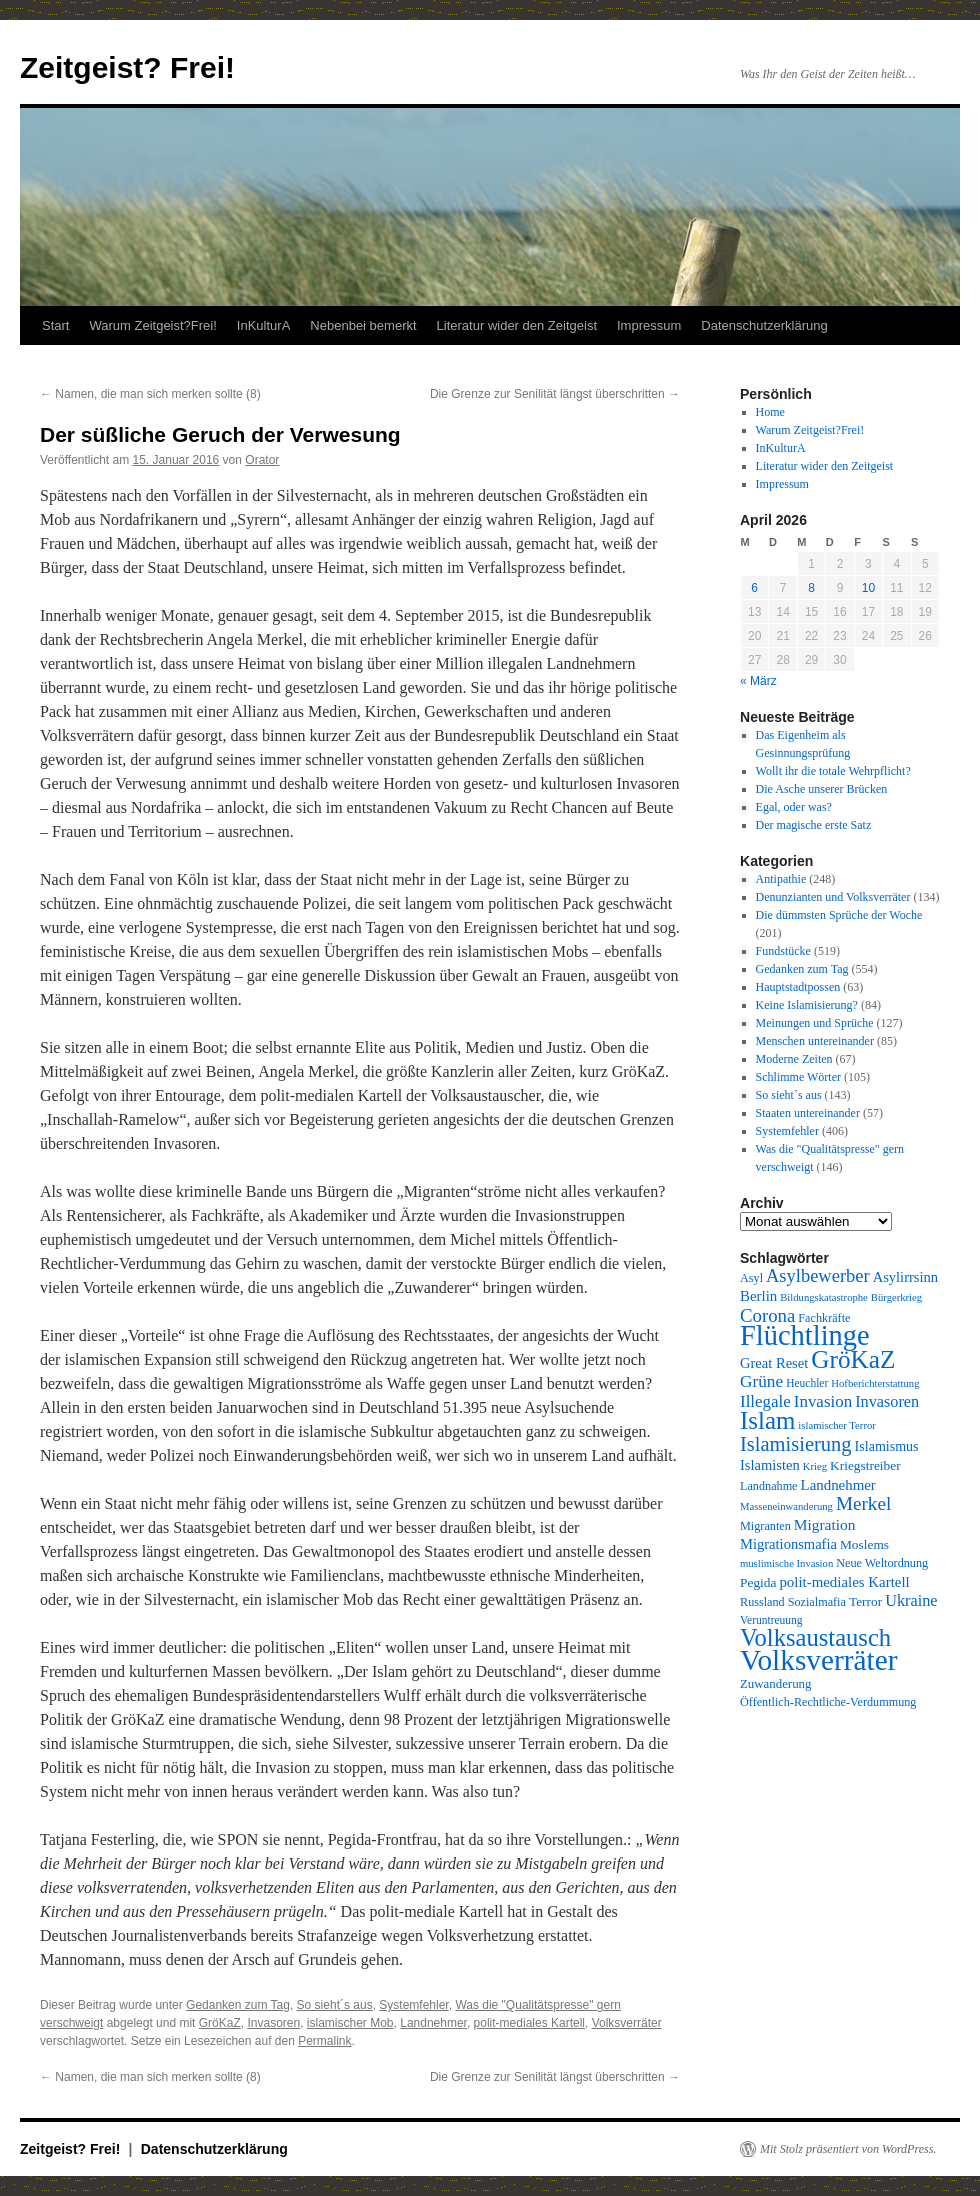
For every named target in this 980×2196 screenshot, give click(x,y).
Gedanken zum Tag (238, 2005)
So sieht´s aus (335, 2005)
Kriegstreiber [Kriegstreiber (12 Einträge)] (865, 1465)
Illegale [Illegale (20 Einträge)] (765, 1401)
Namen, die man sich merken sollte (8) (150, 394)
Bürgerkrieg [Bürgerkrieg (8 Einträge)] (896, 1297)
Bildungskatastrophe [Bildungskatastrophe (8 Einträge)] (824, 1297)
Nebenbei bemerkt (363, 325)
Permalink (324, 2041)
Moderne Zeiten (794, 1059)
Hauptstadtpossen (798, 987)
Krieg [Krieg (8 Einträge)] (815, 1466)
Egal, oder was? (794, 807)
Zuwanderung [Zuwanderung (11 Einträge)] (775, 1684)
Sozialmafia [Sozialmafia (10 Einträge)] (817, 1602)
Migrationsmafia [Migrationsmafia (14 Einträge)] (788, 1544)
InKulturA (263, 325)
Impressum (649, 325)
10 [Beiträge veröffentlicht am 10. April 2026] (868, 588)
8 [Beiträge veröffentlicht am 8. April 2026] (811, 588)
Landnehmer (433, 2023)
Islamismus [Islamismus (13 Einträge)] (887, 1446)
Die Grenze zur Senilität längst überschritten (555, 394)
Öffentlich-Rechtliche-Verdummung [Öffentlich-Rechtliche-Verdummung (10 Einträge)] (828, 1702)
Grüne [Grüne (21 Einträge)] (761, 1381)
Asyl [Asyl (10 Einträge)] (751, 1278)
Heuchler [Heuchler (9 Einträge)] (807, 1383)
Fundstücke (783, 951)
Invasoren (273, 2023)
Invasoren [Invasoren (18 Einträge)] (887, 1402)
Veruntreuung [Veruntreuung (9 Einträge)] (771, 1620)
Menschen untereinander (815, 1041)
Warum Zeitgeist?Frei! (152, 325)
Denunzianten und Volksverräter (833, 897)
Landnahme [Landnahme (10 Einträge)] (769, 1486)
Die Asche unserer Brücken (822, 789)
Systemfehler (413, 2005)
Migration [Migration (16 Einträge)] (825, 1524)
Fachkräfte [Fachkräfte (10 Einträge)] (824, 1318)
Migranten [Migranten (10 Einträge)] (765, 1526)
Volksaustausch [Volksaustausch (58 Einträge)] (815, 1637)
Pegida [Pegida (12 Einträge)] (758, 1582)
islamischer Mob (350, 2023)
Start (55, 325)
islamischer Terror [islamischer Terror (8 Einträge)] (836, 1425)
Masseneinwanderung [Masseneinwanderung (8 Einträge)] (786, 1506)
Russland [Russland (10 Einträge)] (762, 1602)
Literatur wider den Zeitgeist (517, 325)
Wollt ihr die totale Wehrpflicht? (833, 771)
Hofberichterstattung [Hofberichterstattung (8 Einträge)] (875, 1383)
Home (770, 412)
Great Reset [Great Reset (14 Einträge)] (774, 1363)
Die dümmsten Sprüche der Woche (839, 915)
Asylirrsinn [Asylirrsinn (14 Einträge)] (905, 1277)
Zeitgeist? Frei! (127, 67)
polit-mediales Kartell (529, 2023)
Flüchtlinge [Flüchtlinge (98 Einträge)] (805, 1335)
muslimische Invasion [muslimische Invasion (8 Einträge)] (786, 1563)
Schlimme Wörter (798, 1077)
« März (758, 681)
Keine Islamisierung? (807, 1005)
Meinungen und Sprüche (815, 1023)
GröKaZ (220, 2023)
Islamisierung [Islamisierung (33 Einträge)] (796, 1444)
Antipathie (781, 879)
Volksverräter (627, 2023)
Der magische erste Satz (814, 825)
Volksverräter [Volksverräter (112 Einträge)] (818, 1660)
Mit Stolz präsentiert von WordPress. (848, 2149)
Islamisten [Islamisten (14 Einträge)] (770, 1465)
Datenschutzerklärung (764, 325)
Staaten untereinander (808, 1113)
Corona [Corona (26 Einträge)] (767, 1315)
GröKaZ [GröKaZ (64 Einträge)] (853, 1359)
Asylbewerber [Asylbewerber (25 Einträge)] (818, 1276)
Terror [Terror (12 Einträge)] (865, 1601)
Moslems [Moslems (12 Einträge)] (864, 1544)
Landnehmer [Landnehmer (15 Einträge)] (838, 1485)
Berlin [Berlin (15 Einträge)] (758, 1296)
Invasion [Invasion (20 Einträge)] (823, 1401)
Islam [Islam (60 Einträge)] (767, 1420)
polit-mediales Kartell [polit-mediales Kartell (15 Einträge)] (844, 1582)
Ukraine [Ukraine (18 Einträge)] (911, 1601)
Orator (262, 460)
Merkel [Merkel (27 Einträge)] (863, 1503)
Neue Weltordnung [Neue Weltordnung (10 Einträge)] (882, 1563)
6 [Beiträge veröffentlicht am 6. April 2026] (754, 588)
